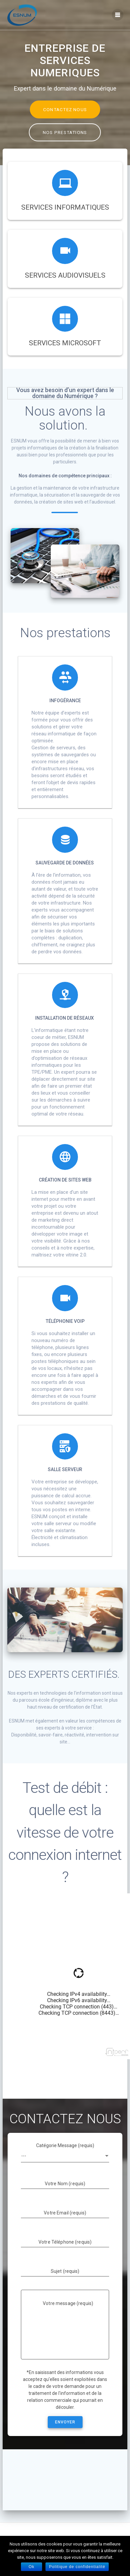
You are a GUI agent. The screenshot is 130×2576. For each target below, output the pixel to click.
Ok (31, 2566)
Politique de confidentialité (77, 2566)
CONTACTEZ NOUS (65, 109)
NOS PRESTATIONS (65, 132)
